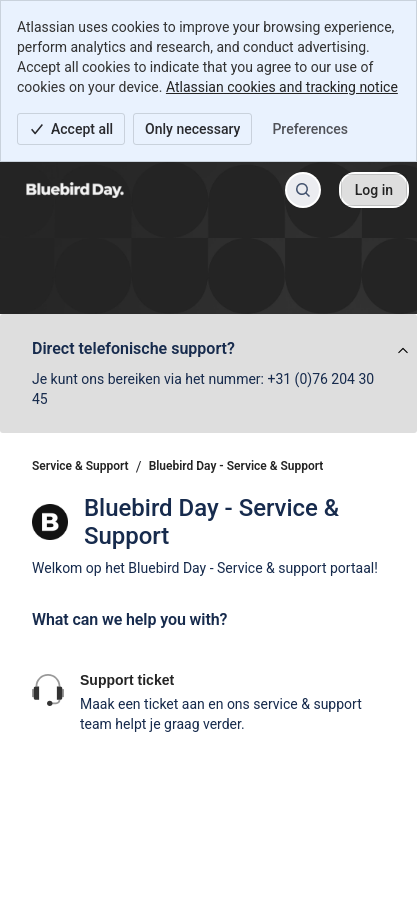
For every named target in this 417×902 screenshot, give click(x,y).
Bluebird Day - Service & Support (236, 466)
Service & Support (80, 466)
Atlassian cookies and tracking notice (282, 87)
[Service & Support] (75, 190)
